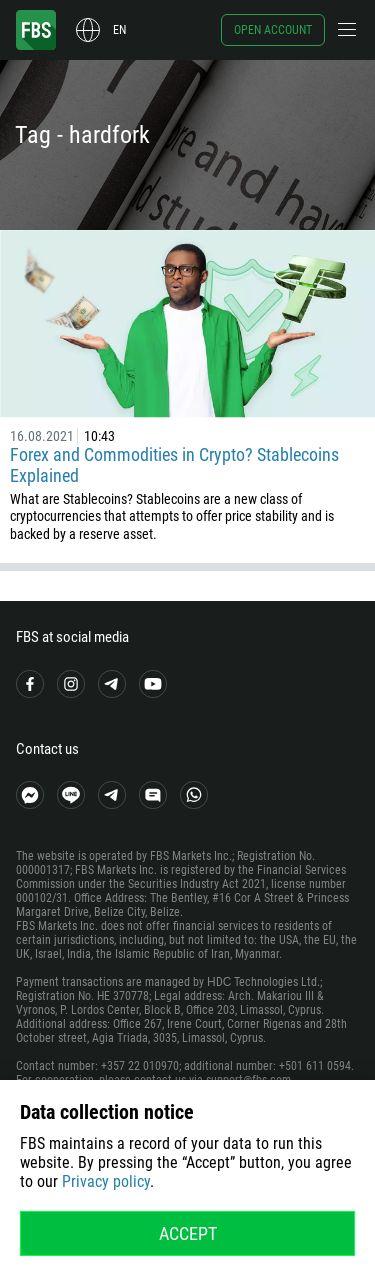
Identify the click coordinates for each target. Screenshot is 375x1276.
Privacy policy (106, 1181)
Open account (273, 30)
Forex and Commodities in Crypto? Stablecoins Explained (174, 465)
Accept (188, 1233)
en (119, 30)
